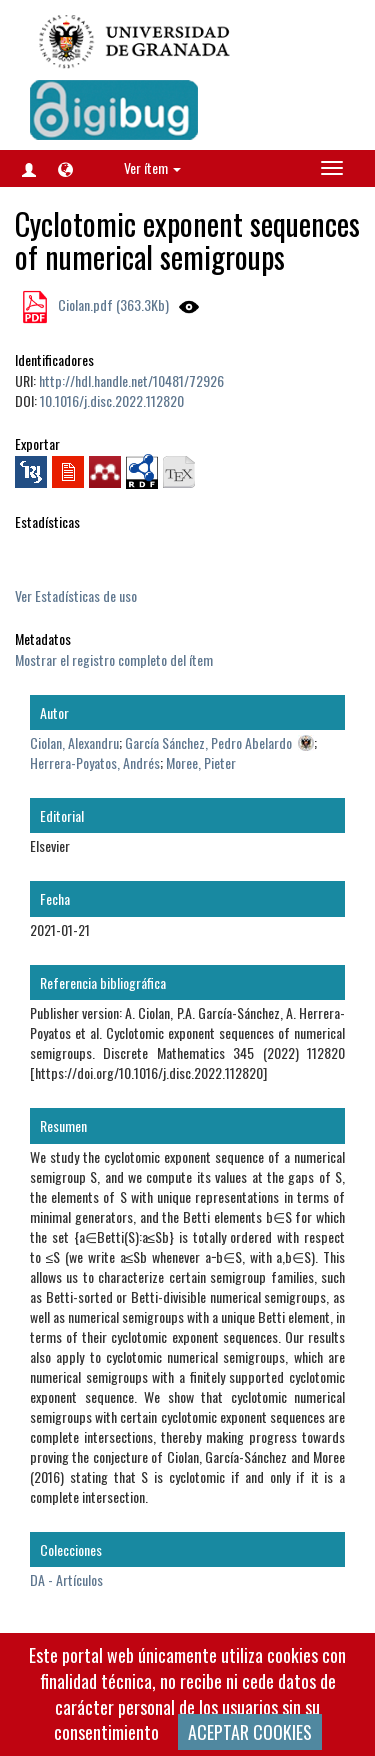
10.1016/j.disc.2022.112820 (112, 400)
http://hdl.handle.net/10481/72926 (131, 380)
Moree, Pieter (201, 762)
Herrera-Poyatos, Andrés (95, 762)
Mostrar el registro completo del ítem (114, 659)
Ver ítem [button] (152, 167)
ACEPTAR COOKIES (250, 1732)
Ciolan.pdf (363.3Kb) (112, 304)
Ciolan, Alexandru (74, 742)
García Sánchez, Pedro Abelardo (208, 742)
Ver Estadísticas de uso (76, 595)
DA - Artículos (66, 1579)
